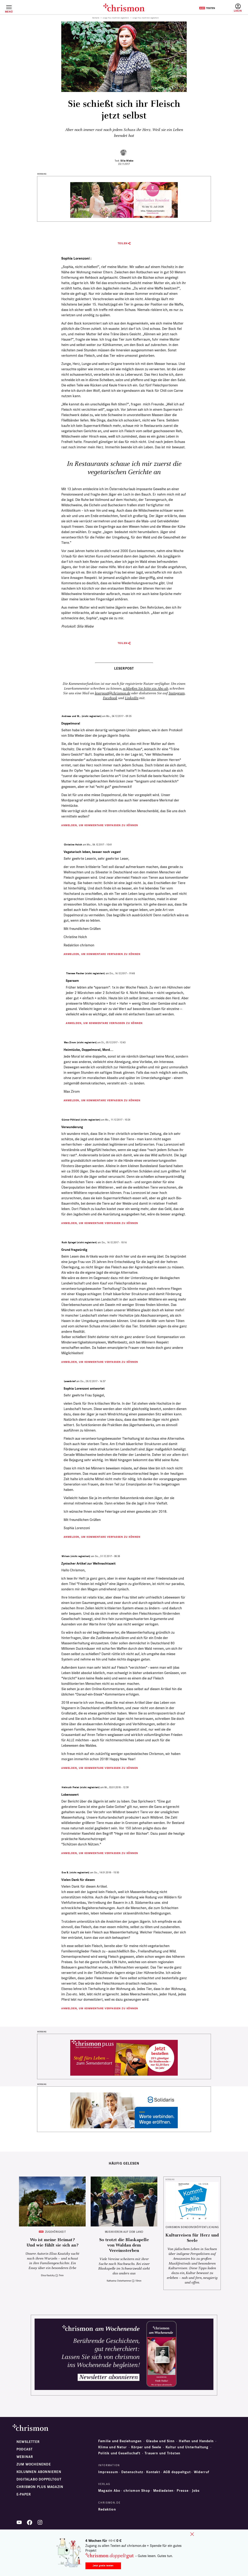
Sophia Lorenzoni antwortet (84, 1389)
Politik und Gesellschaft (119, 2453)
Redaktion (107, 2509)
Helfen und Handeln (196, 2441)
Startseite (95, 18)
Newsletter (28, 2442)
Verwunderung (72, 1127)
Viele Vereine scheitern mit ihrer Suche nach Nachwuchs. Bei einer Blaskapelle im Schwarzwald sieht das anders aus (124, 2266)
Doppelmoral (70, 723)
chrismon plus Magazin (39, 2487)
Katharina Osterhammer (119, 2280)
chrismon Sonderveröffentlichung (192, 2227)
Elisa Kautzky (48, 2275)
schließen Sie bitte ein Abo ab (145, 688)
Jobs (196, 2491)
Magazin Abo (109, 2491)
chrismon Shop (136, 2491)
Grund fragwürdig (74, 1250)
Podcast (24, 2449)
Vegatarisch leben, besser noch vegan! (92, 852)
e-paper (23, 2494)
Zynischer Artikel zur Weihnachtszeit (88, 1564)
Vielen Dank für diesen (78, 1880)
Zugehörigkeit (55, 2231)
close (192, 2534)
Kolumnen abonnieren (38, 2472)
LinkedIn (131, 698)
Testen (207, 8)
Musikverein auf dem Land (124, 2231)
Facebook (110, 698)
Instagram (177, 693)
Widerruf (201, 2472)
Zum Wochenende (33, 2464)
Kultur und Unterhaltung (187, 2447)
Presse (183, 2491)
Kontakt (153, 2472)
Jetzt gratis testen (103, 2565)
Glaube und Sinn (160, 2441)
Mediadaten (163, 2491)
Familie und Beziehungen (120, 2441)
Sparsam (72, 981)
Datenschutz (132, 2472)
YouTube (19, 2522)
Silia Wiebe (126, 160)
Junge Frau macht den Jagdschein (116, 18)
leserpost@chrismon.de (112, 693)
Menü (9, 11)
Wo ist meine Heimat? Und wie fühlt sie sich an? (52, 2242)
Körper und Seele (146, 2447)
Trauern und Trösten (162, 2453)
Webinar (24, 2457)
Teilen (123, 243)
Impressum (108, 2472)
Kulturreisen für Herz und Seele (192, 2238)
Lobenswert (70, 1795)
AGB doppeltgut (177, 2472)
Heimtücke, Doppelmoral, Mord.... (88, 1050)
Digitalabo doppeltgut (38, 2479)
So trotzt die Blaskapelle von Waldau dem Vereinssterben (124, 2245)
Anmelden (238, 8)
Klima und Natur (112, 2447)
